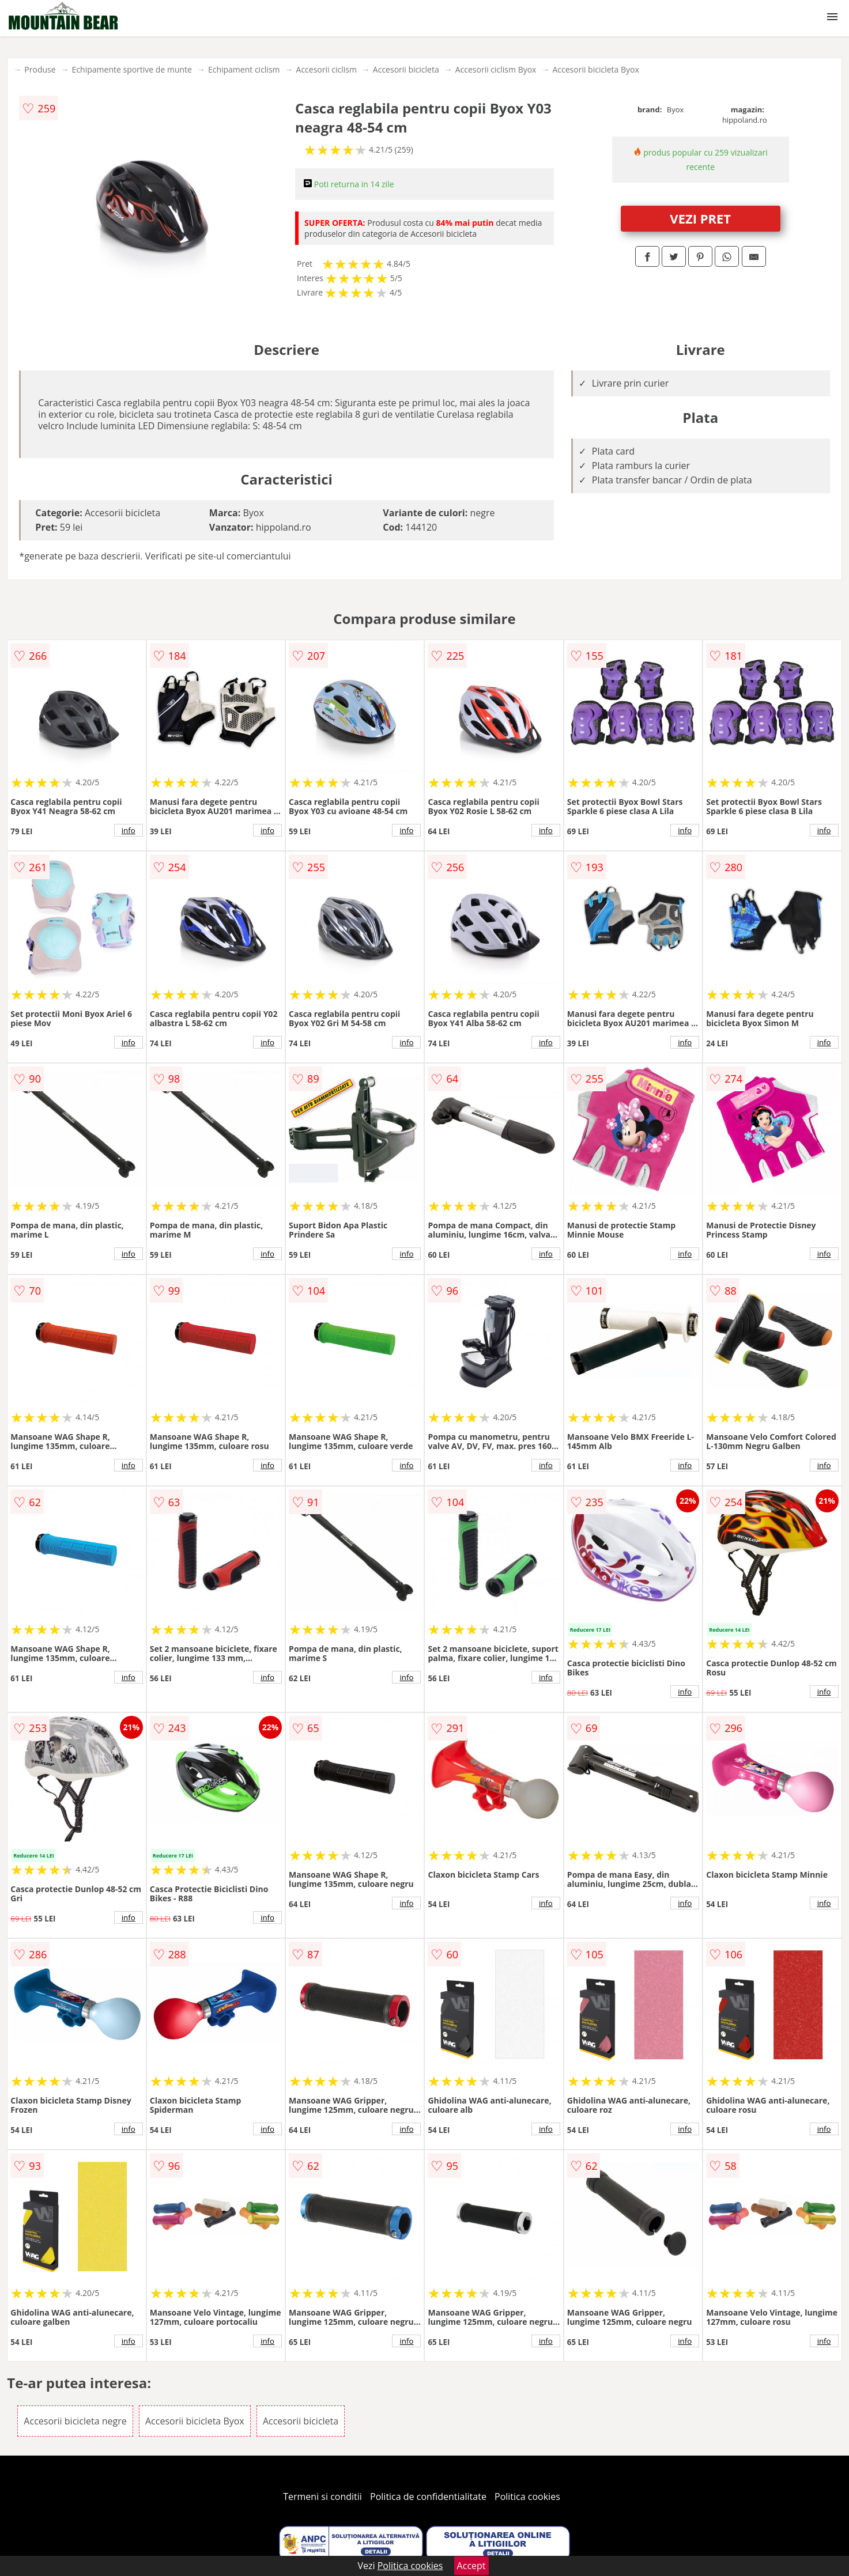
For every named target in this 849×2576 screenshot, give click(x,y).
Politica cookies (527, 2496)
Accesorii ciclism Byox (496, 69)
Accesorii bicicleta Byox (595, 69)
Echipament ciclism (244, 69)
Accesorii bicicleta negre (75, 2421)
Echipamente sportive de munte (132, 69)
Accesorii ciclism (326, 69)
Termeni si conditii (322, 2496)
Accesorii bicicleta (406, 69)
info (128, 830)
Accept (471, 2565)
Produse (39, 69)
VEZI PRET (700, 218)
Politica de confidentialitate (428, 2496)
